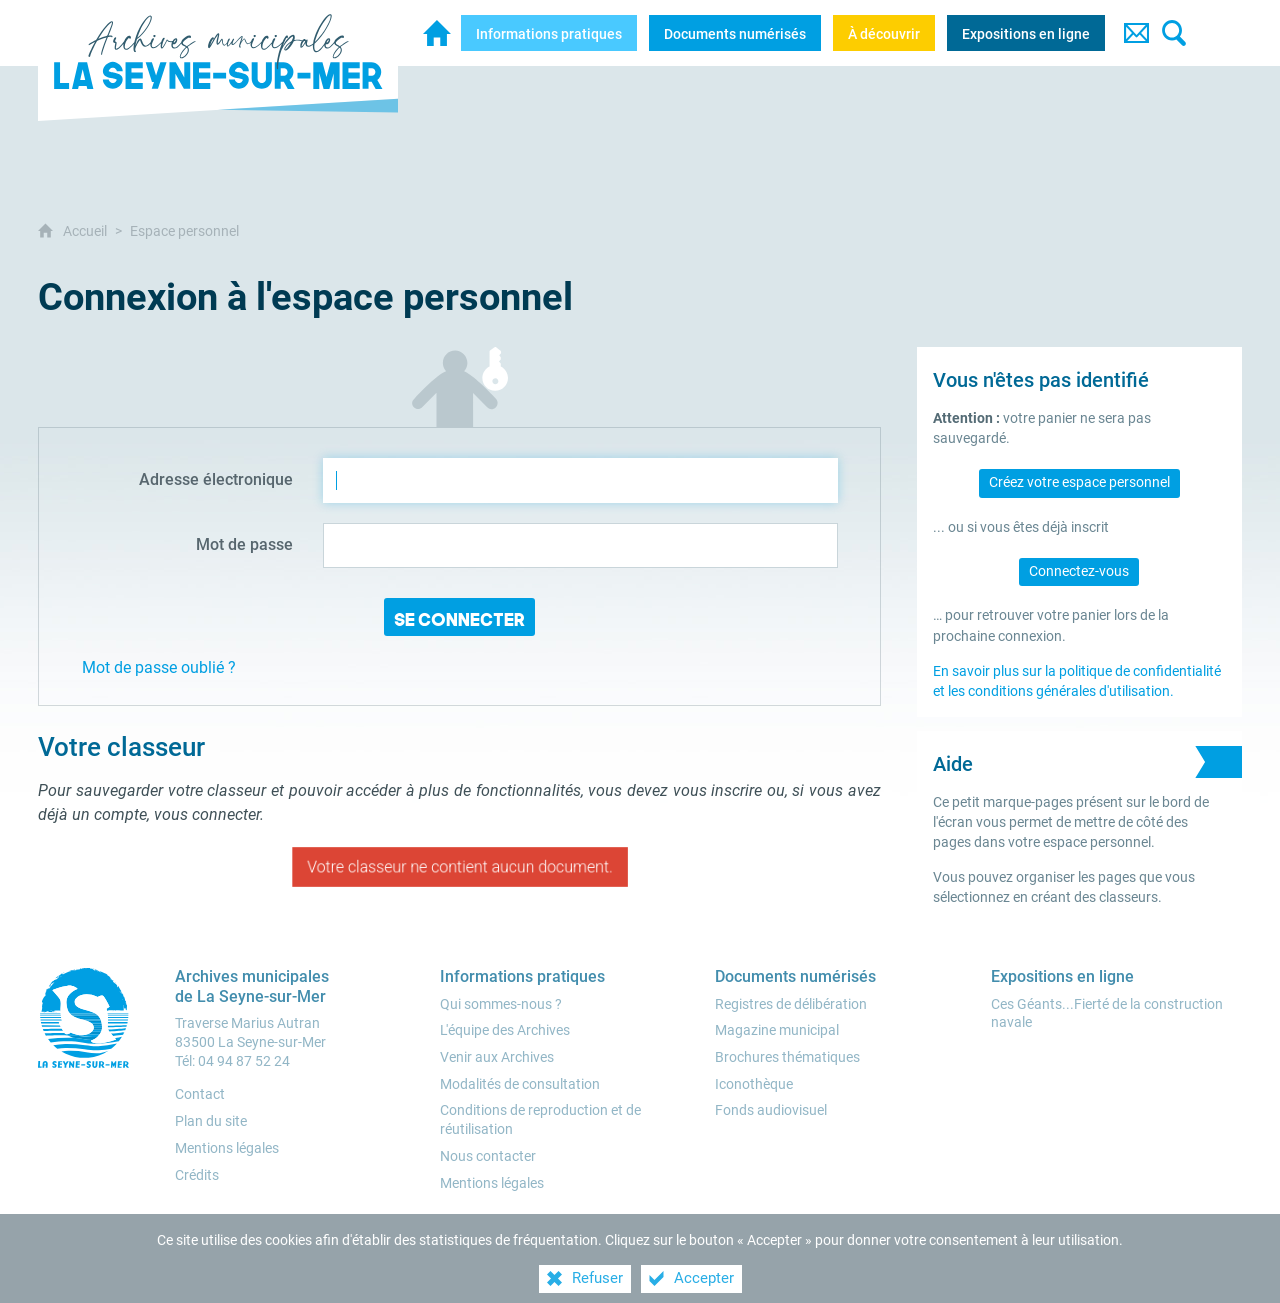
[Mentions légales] (492, 1183)
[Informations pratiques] (549, 33)
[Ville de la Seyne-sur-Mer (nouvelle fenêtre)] (88, 1018)
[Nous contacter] (488, 1156)
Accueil (86, 231)
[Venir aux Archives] (497, 1057)
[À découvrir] (884, 33)
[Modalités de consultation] (520, 1084)
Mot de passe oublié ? (159, 667)
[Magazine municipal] (777, 1030)
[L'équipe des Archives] (505, 1030)
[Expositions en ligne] (1026, 33)
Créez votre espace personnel (1079, 482)
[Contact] (1136, 33)
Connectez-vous (1079, 571)
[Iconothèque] (754, 1084)
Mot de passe (244, 544)
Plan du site (211, 1121)
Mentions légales (227, 1148)
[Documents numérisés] (735, 33)
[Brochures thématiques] (787, 1057)
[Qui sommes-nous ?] (501, 1004)
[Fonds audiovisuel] (771, 1110)
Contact (200, 1094)
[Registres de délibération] (791, 1004)
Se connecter (459, 618)
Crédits (197, 1175)
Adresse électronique (216, 479)
